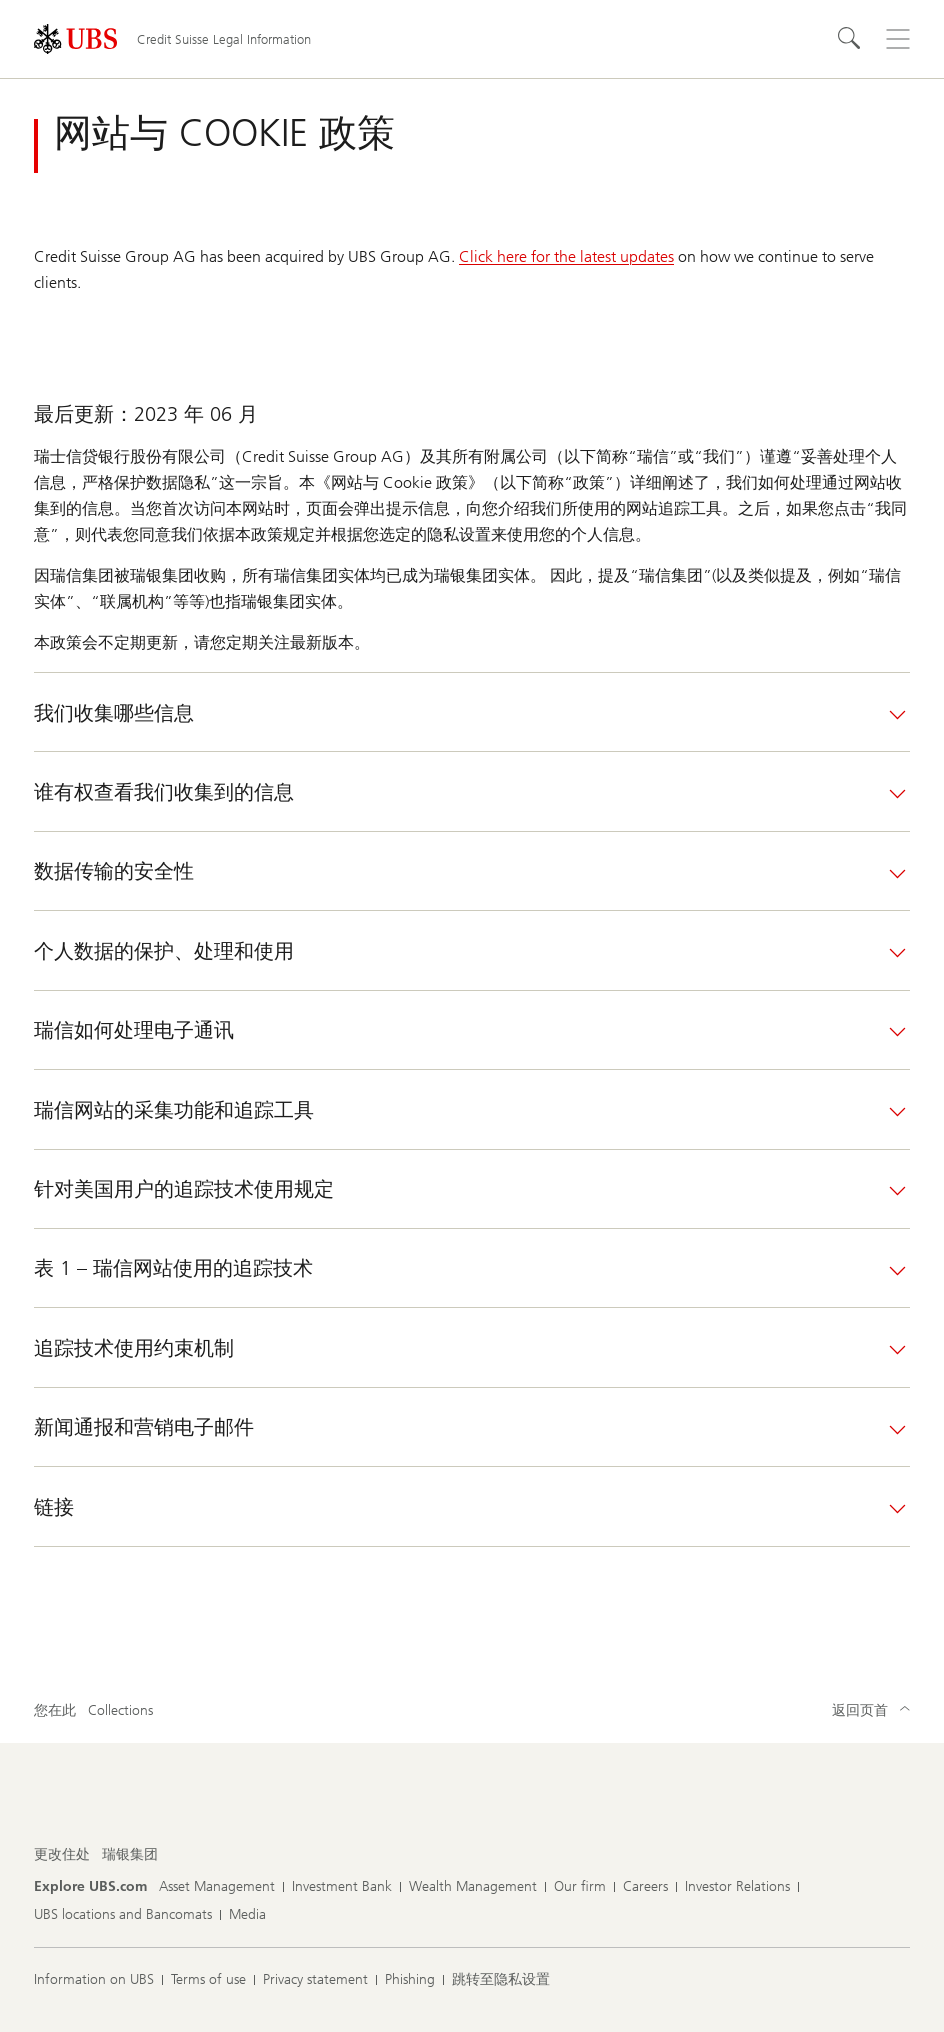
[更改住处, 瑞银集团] (130, 1855)
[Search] (850, 39)
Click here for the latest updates (566, 256)
